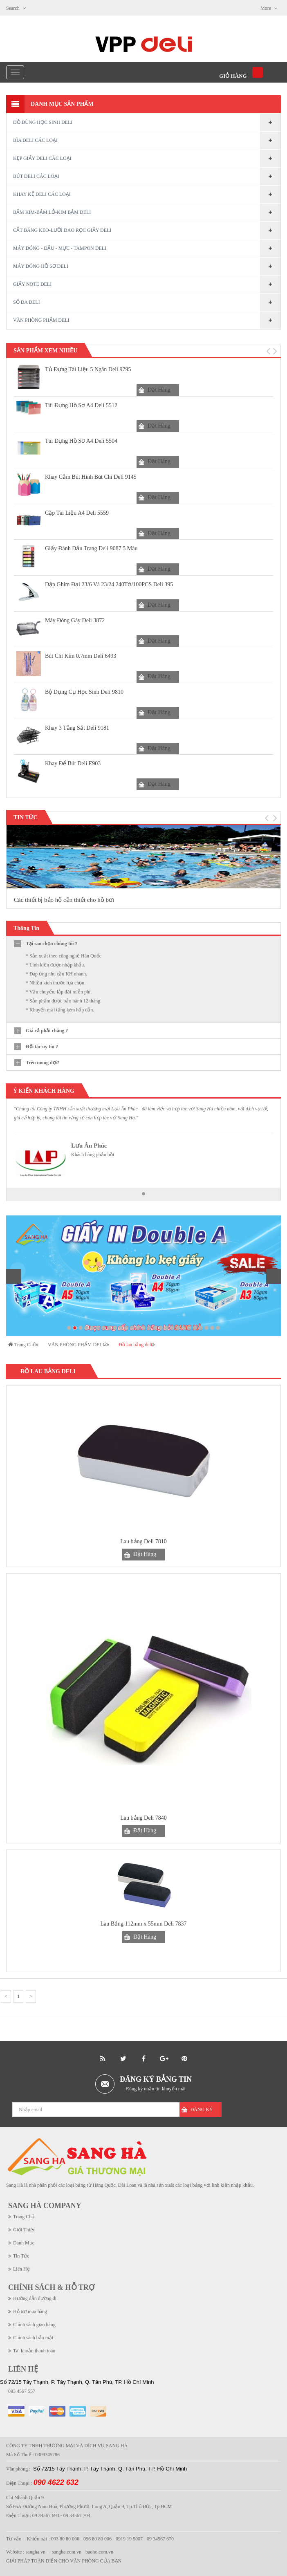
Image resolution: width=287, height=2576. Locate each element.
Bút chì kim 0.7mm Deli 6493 (80, 656)
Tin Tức (21, 2256)
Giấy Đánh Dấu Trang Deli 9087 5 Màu (91, 548)
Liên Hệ (21, 2269)
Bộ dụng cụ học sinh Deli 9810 (84, 692)
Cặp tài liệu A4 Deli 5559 (77, 513)
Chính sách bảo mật (33, 2338)
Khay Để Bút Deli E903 (73, 763)
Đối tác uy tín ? (42, 1046)
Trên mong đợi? (42, 1062)
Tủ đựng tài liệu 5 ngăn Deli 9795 (88, 369)
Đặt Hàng (159, 390)
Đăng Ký (202, 2109)
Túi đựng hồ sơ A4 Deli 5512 (81, 405)
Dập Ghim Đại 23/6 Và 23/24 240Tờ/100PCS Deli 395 (109, 584)
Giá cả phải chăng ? (47, 1031)
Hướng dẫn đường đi (34, 2298)
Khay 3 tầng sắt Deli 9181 (77, 728)
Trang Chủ (23, 2217)
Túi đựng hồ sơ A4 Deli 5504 (81, 441)
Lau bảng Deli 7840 (143, 1818)
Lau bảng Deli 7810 (143, 1541)
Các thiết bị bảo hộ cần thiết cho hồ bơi (64, 900)
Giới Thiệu (24, 2230)
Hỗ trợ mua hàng (30, 2311)
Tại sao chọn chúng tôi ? (51, 943)
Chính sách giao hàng (34, 2324)
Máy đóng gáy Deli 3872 (75, 620)
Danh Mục (23, 2243)
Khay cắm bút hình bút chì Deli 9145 (91, 477)
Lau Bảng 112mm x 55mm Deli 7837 (143, 1924)
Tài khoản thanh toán (34, 2351)
